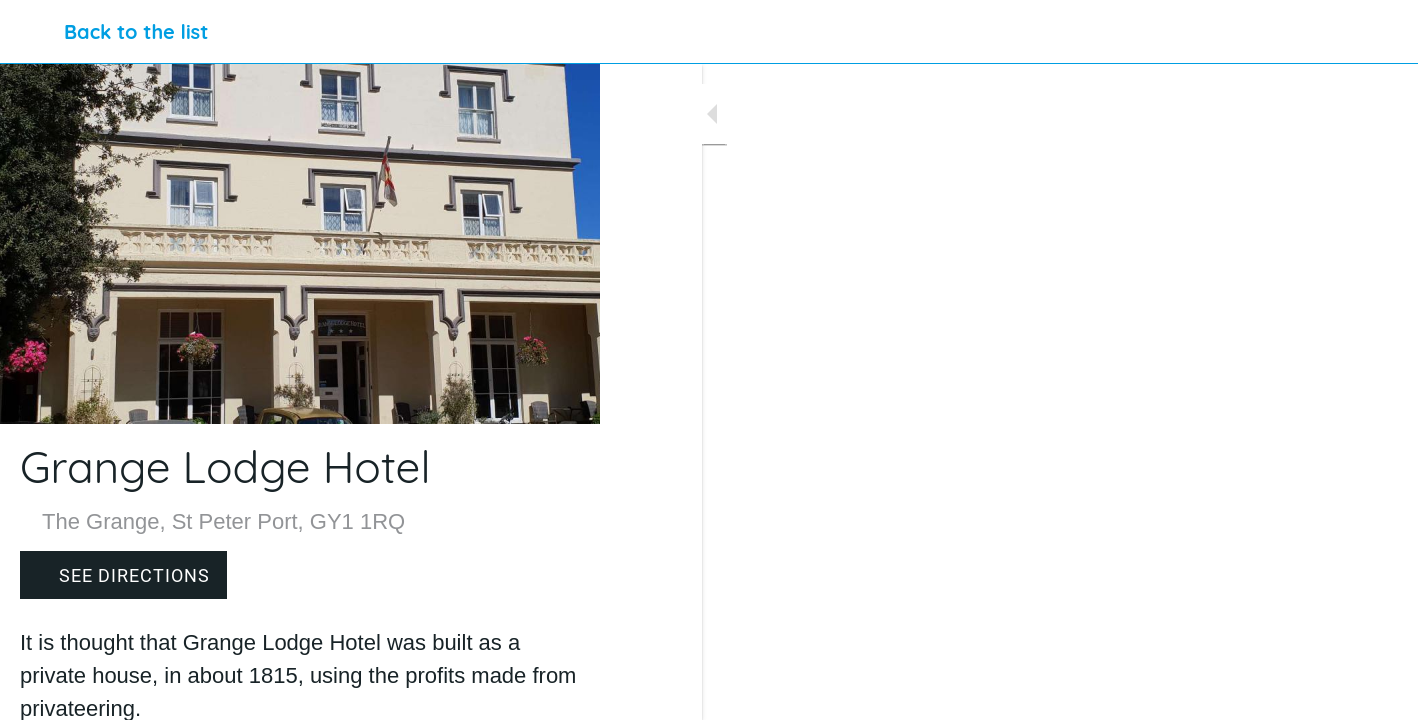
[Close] (32, 32)
